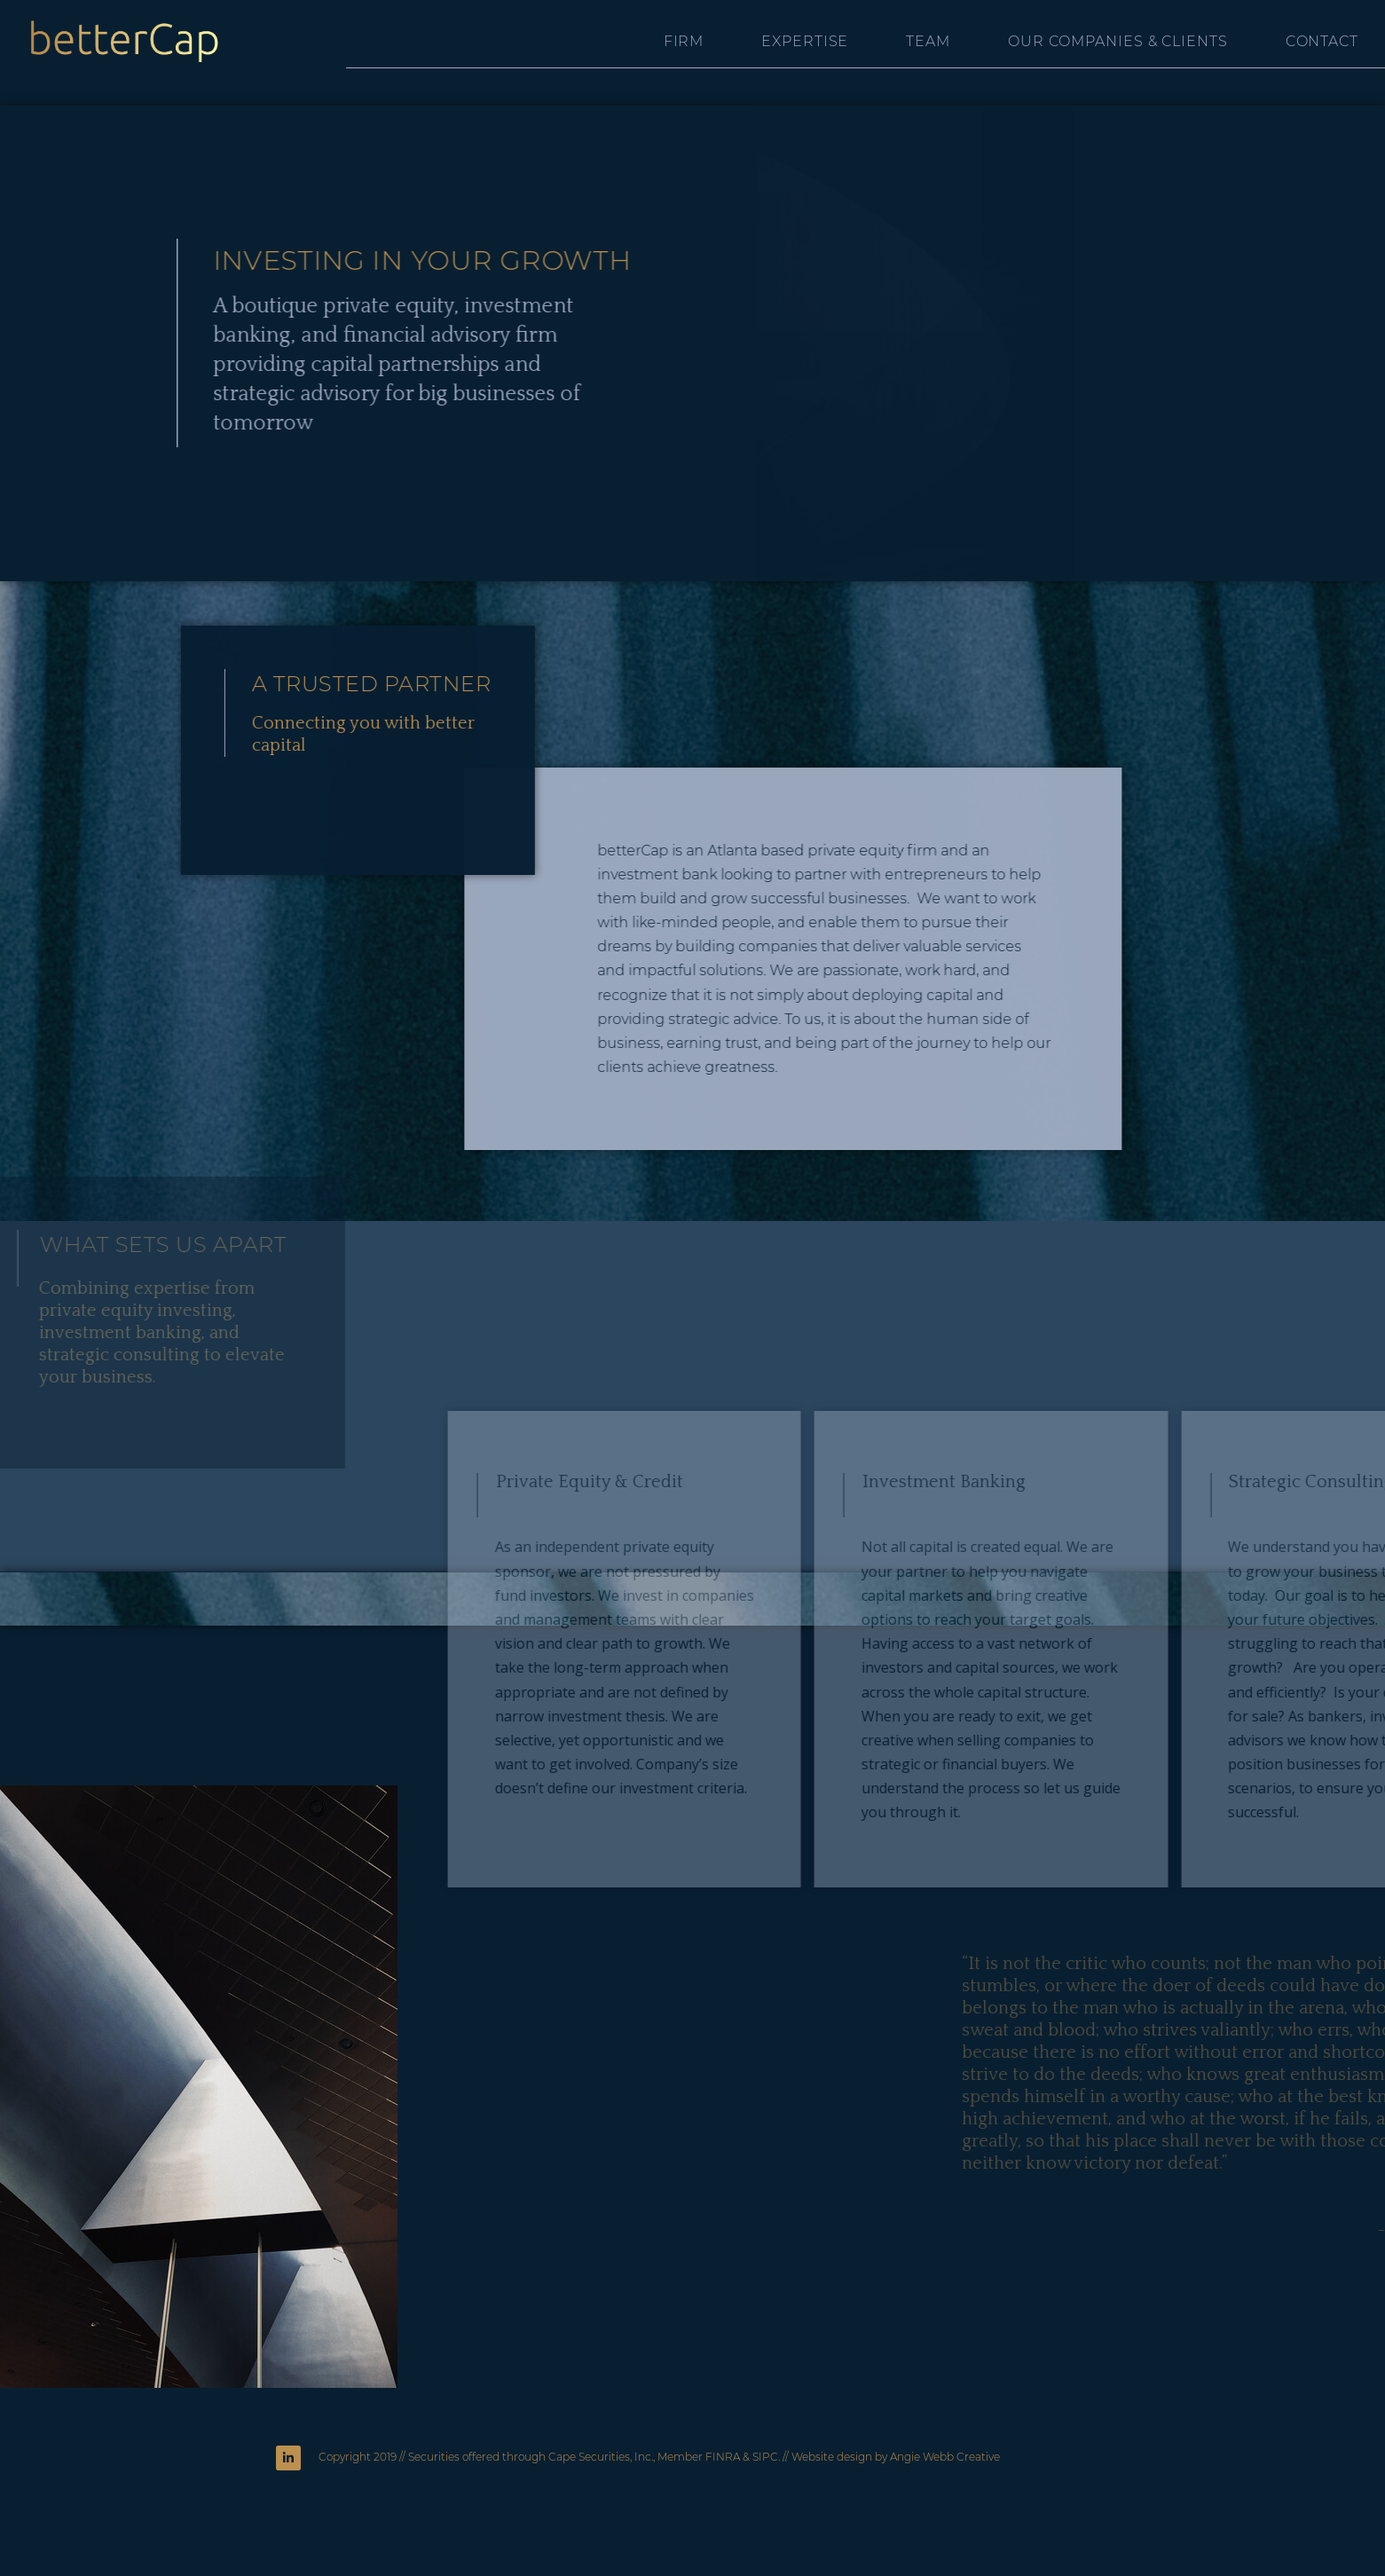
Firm (684, 41)
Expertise (804, 41)
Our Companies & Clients (1118, 41)
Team (928, 41)
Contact (1322, 41)
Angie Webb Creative (945, 2456)
